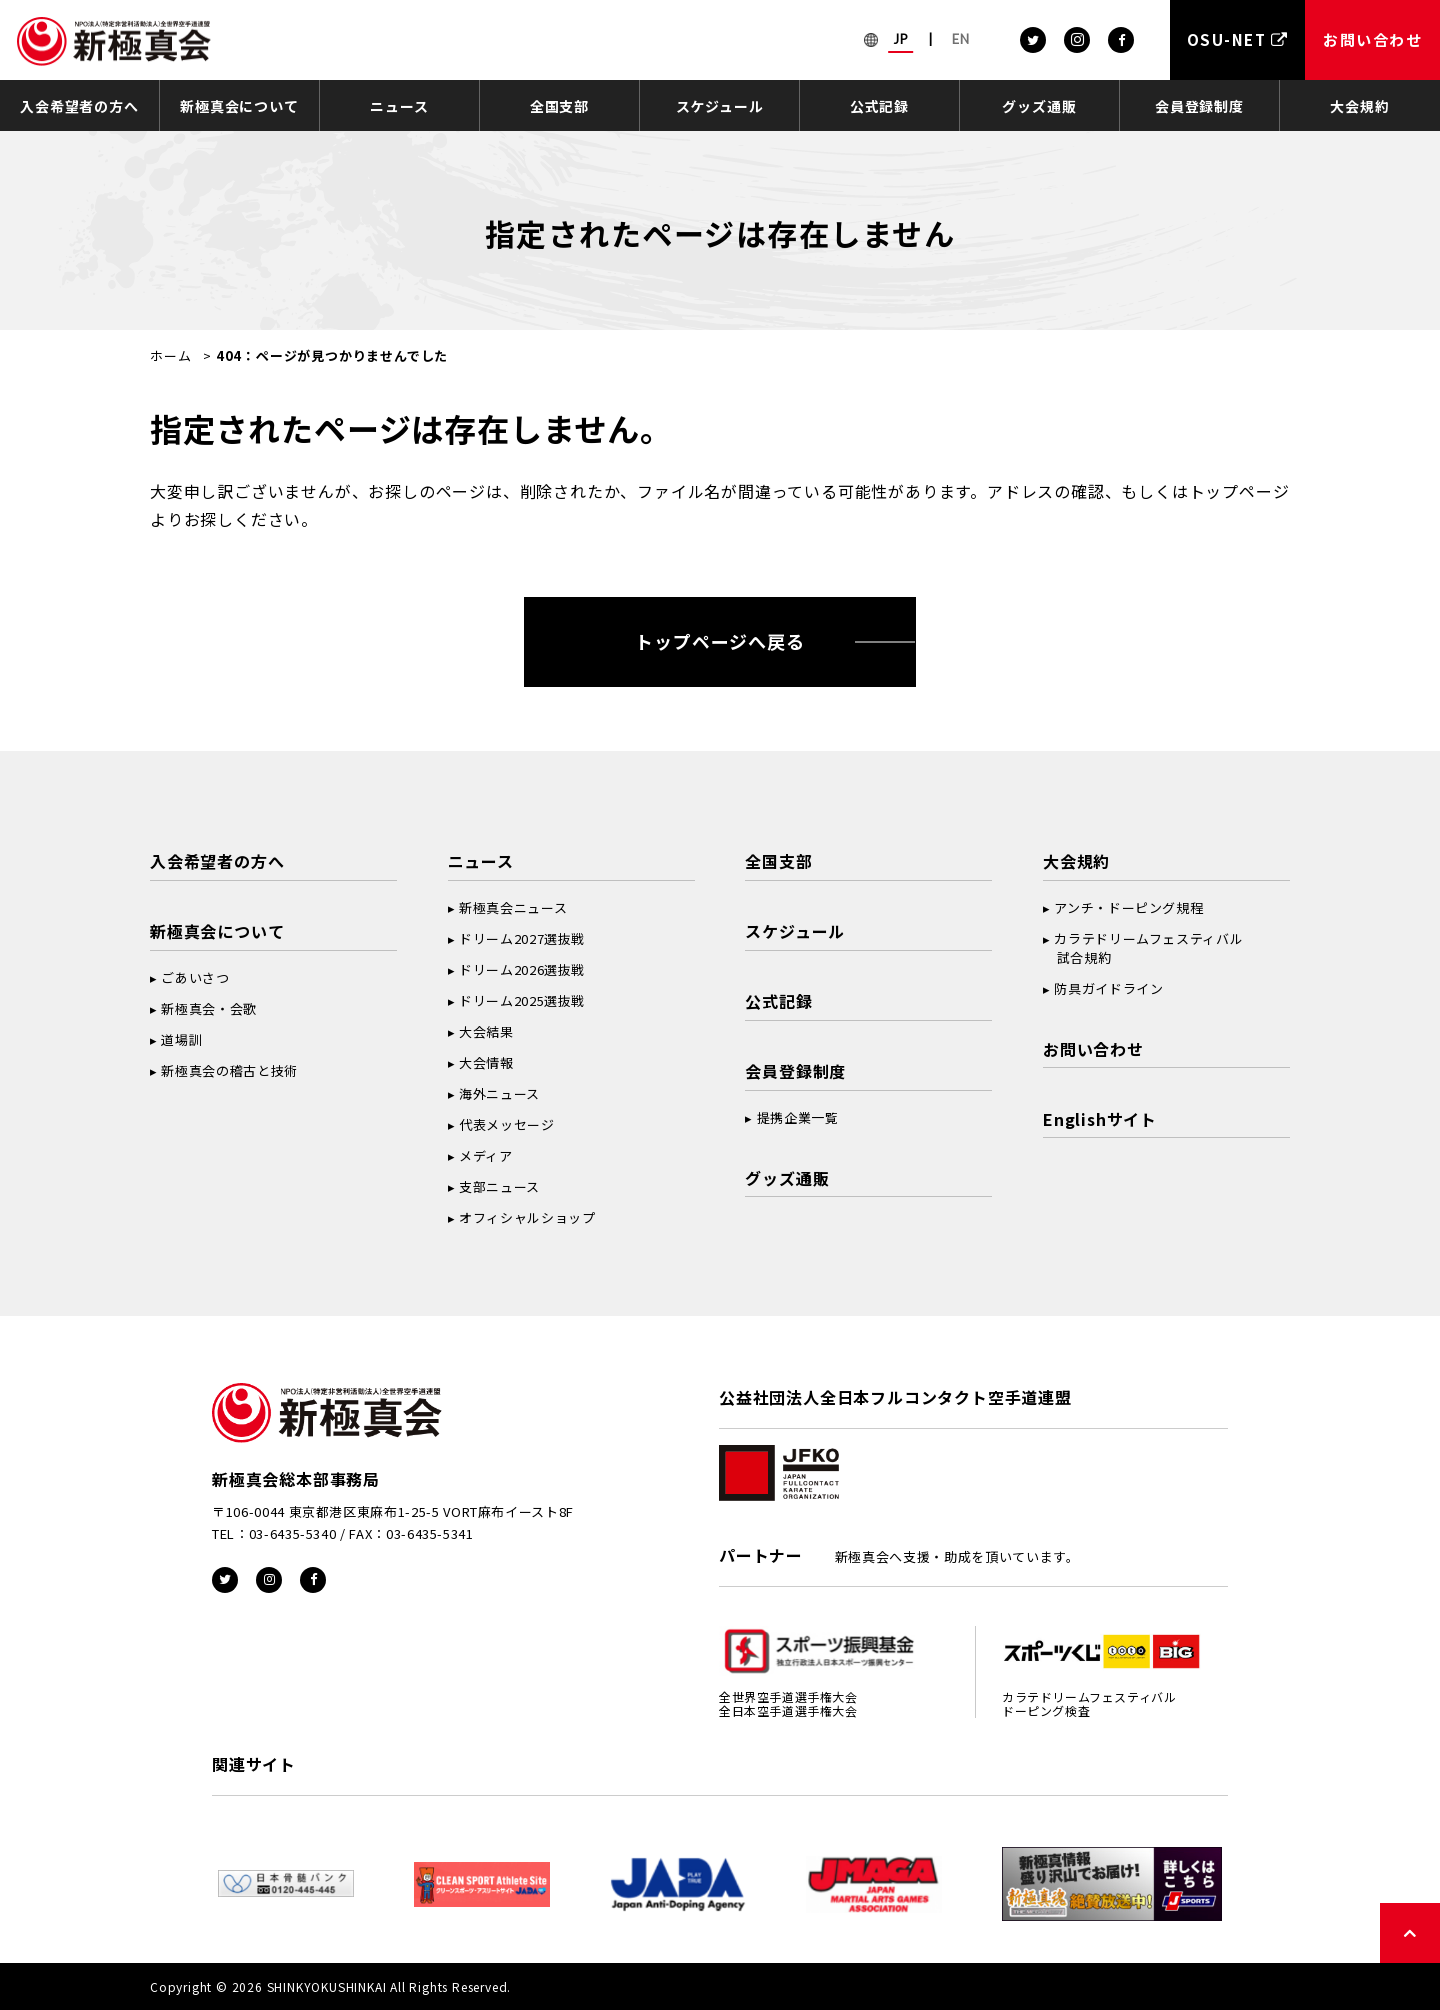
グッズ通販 (1039, 106)
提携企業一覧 (798, 1117)
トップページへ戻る (720, 641)
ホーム (170, 355)
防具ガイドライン (1108, 988)
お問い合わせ (1093, 1049)
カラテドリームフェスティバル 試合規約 (1143, 948)
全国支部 (559, 106)
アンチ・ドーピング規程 (1128, 907)
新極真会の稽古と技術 (229, 1070)
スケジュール (720, 106)
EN (961, 39)
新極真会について (239, 106)
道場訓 (181, 1039)
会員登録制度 (1199, 106)
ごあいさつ (195, 977)
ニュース (399, 106)
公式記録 (879, 106)
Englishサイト (1100, 1119)
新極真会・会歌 (209, 1008)
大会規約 (1359, 106)
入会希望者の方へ (79, 106)
